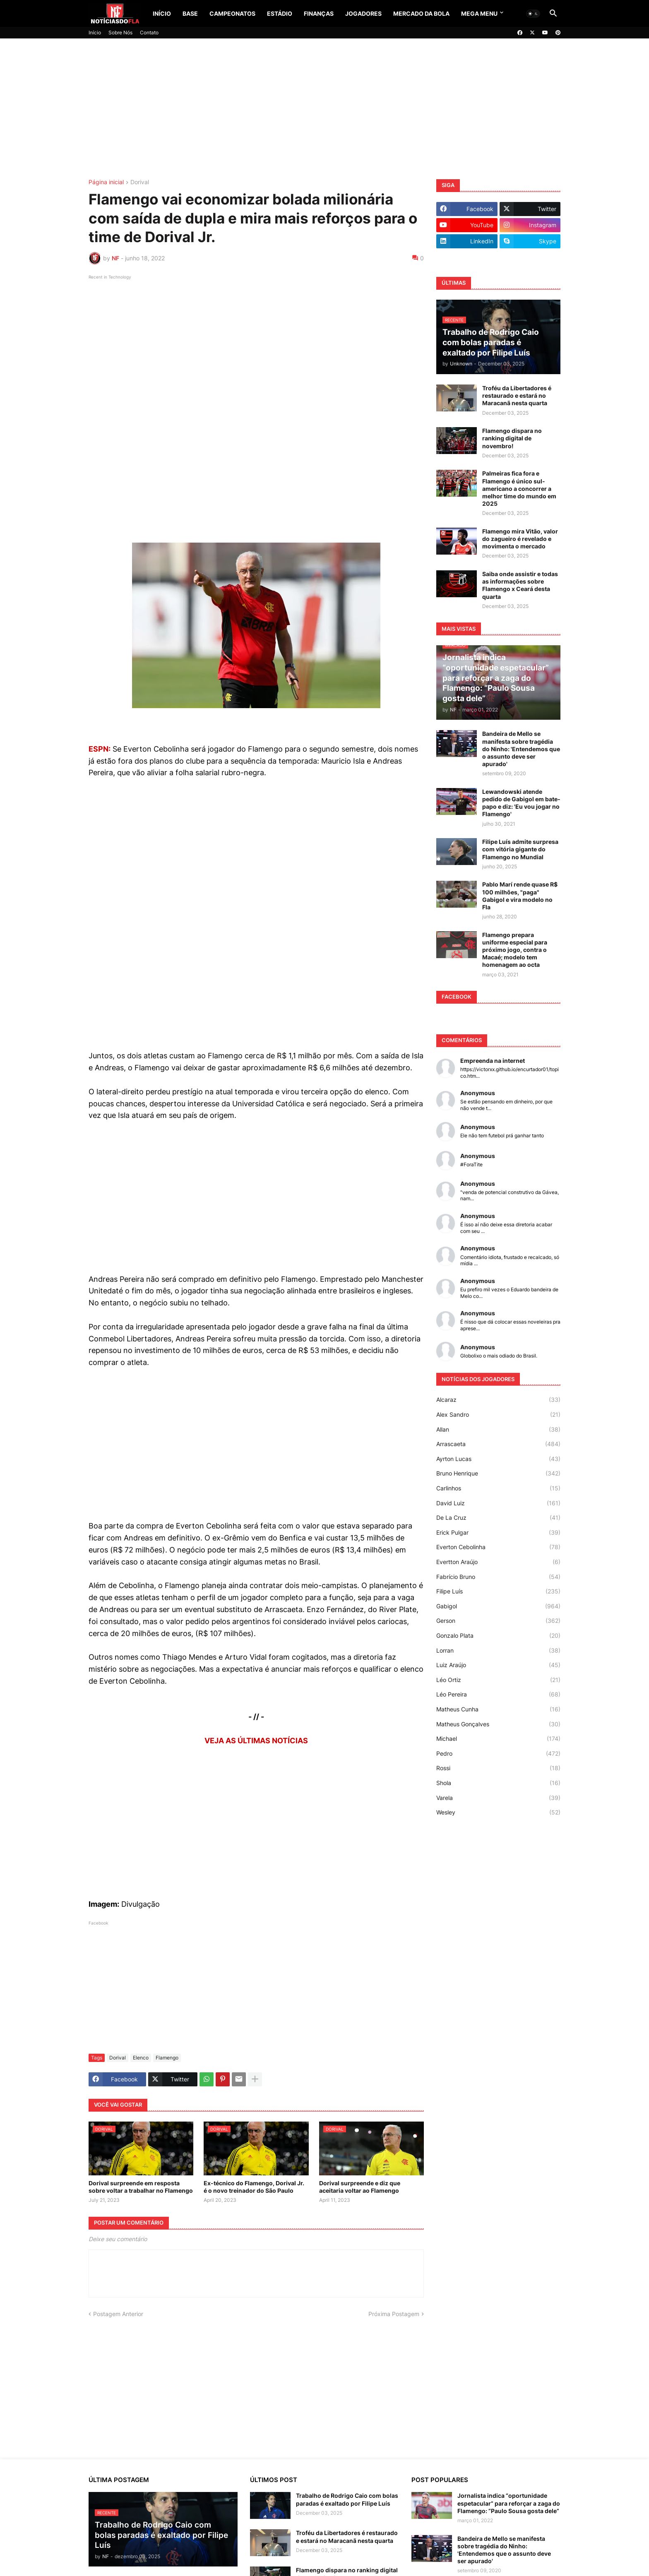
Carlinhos (498, 1488)
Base (190, 13)
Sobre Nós (120, 32)
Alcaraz (498, 1400)
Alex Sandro (498, 1415)
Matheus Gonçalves (498, 1724)
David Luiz (498, 1503)
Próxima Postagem (393, 2313)
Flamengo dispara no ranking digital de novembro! (512, 438)
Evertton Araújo (498, 1562)
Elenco (141, 2058)
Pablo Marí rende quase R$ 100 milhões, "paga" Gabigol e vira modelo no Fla (520, 896)
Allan (498, 1429)
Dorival (139, 182)
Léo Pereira (498, 1694)
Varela (498, 1798)
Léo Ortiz (498, 1680)
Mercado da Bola (421, 13)
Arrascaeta (498, 1444)
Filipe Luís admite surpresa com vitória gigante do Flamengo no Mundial (520, 849)
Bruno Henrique (498, 1473)
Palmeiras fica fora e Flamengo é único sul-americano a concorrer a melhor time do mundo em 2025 (519, 488)
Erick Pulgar (498, 1532)
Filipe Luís (498, 1591)
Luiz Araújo (498, 1665)
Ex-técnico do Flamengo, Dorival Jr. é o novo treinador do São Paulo (254, 2187)
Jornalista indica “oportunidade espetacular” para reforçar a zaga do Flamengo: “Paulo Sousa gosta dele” (508, 2503)
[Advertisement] (324, 109)
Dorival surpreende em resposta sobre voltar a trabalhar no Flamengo (141, 2187)
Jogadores (363, 13)
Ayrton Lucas (498, 1459)
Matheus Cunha (498, 1709)
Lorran (498, 1650)
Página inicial (106, 182)
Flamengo (167, 2058)
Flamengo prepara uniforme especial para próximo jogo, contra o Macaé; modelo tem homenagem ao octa (514, 949)
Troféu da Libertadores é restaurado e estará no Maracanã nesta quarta (516, 395)
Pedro (498, 1753)
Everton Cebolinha (498, 1547)
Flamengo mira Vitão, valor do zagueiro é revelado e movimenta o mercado (520, 539)
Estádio (279, 13)
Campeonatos (232, 13)
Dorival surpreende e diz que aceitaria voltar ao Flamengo (359, 2187)
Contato (149, 32)
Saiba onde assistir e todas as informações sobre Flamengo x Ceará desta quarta (520, 585)
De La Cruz (498, 1518)
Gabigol (498, 1606)
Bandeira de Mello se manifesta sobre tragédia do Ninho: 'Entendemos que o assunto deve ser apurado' (521, 748)
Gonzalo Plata (498, 1636)
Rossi (498, 1768)
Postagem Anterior (118, 2313)
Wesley (498, 1812)
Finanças (319, 13)
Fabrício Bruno (498, 1577)
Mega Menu (479, 13)
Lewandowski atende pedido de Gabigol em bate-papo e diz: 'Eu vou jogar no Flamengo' (521, 803)
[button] (533, 14)
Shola (498, 1783)
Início (162, 13)
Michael (498, 1739)
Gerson (498, 1621)
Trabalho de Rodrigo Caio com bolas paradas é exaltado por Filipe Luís (347, 2499)
